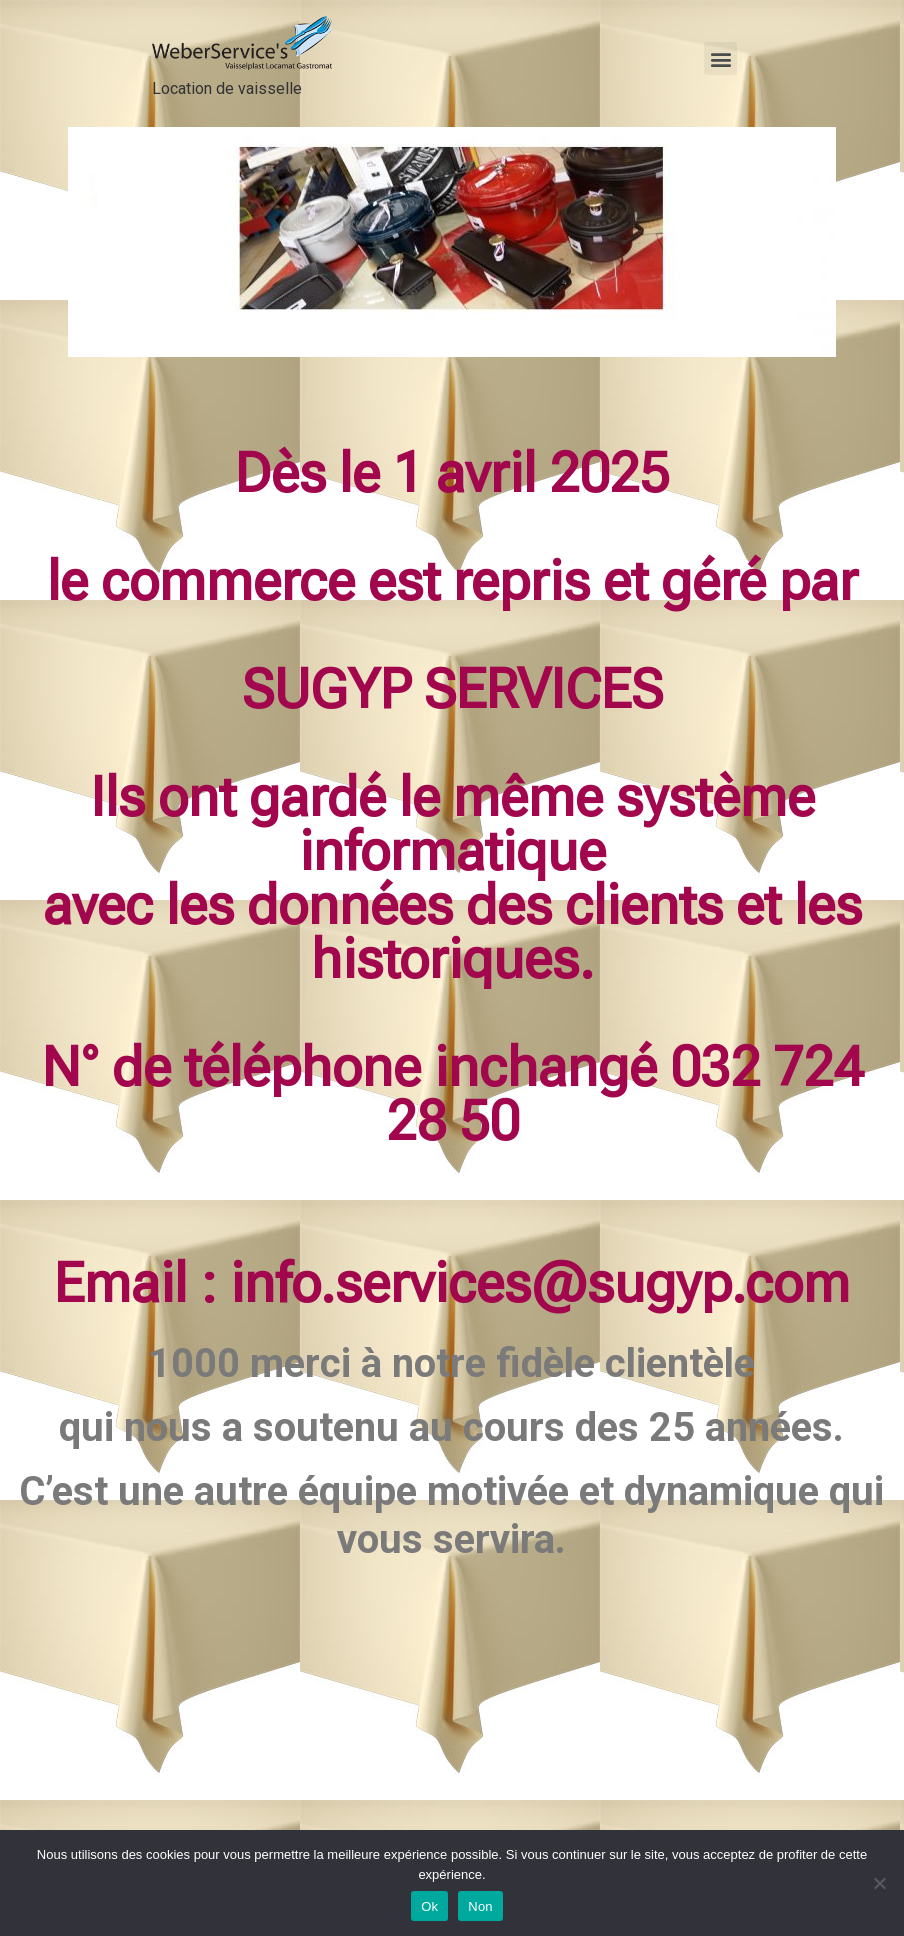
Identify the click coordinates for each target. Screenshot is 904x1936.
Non (480, 1906)
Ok (429, 1906)
